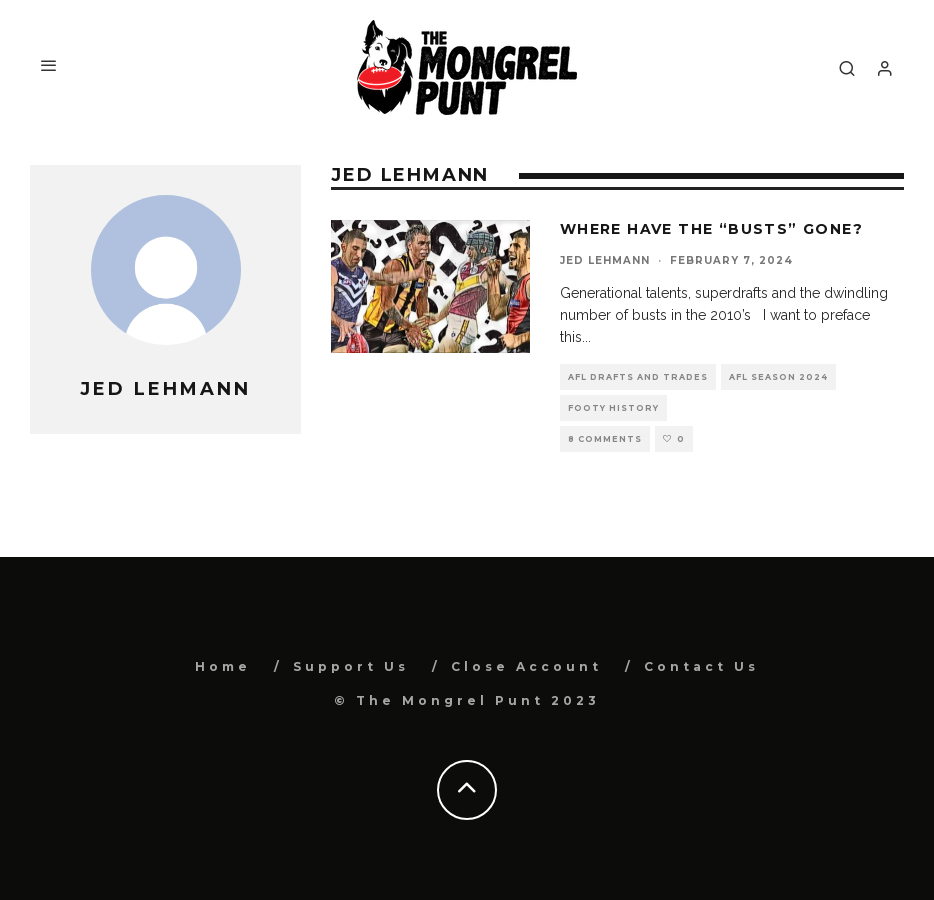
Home (223, 666)
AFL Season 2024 (778, 377)
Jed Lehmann (605, 260)
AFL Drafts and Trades (638, 377)
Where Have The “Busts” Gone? (711, 229)
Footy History (613, 408)
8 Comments (605, 439)
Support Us (351, 666)
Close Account (526, 666)
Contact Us (701, 666)
